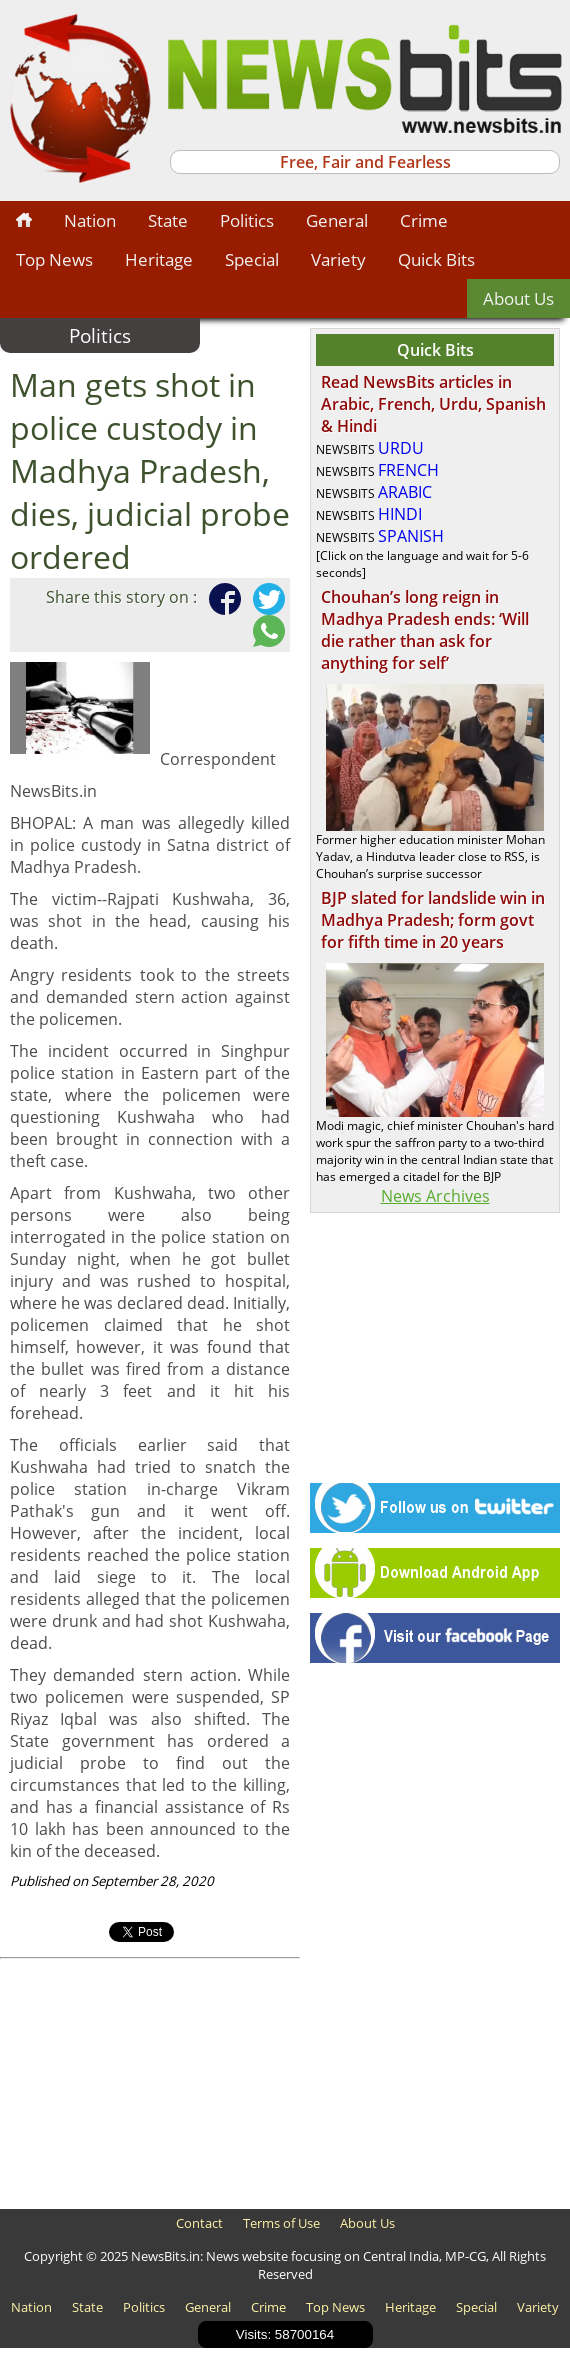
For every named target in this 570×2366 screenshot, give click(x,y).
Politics (247, 220)
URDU (401, 448)
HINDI (400, 514)
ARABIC (405, 492)
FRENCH (408, 470)
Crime (424, 220)
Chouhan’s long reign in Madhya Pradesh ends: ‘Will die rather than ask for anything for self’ (425, 630)
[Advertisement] (150, 2084)
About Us (518, 298)
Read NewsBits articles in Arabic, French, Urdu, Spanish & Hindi (433, 404)
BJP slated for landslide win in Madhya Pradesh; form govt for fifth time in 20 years (433, 920)
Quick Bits (436, 259)
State (168, 220)
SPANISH (411, 536)
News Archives (435, 1196)
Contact (199, 2223)
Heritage (159, 259)
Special (252, 259)
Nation (90, 220)
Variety (338, 259)
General (337, 220)
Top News (54, 259)
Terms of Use (281, 2223)
